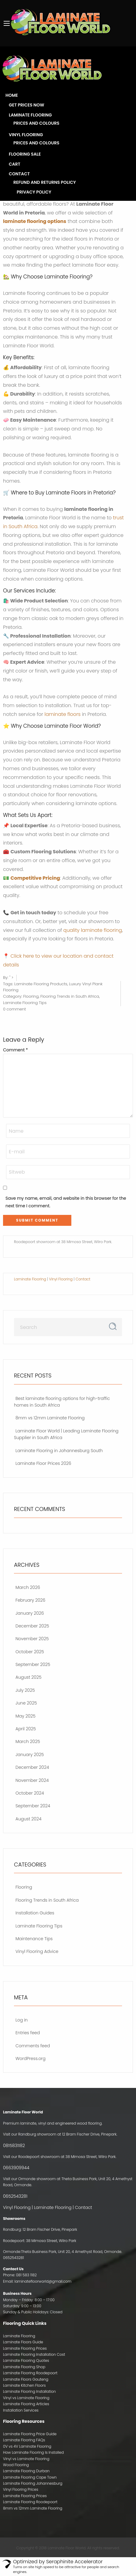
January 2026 (29, 1613)
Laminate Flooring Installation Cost (34, 2354)
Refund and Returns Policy (44, 182)
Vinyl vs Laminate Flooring (26, 2397)
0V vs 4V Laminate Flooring (27, 2446)
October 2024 (29, 1793)
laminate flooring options (34, 221)
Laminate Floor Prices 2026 (43, 1463)
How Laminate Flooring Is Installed (33, 2452)
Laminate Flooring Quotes (26, 2360)
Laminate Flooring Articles (26, 2403)
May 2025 (25, 1716)
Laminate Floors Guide (23, 2342)
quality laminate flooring (92, 930)
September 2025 (32, 1664)
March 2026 (27, 1587)
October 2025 (29, 1652)
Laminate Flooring (30, 115)
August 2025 (28, 1677)
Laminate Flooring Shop (24, 2366)
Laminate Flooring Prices (25, 2348)
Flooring (31, 996)
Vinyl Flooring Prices (20, 2489)
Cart (14, 164)
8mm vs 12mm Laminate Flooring (50, 1418)
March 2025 (27, 1741)
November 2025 (32, 1639)
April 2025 (25, 1729)
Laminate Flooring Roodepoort (30, 2372)
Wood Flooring (16, 2464)
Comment (15, 1050)
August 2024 (28, 1819)
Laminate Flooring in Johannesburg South (59, 1451)
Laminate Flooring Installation (29, 2391)
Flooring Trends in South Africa (69, 996)
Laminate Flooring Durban (26, 2470)
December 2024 (32, 1767)
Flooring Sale (25, 154)
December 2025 (32, 1626)
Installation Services (21, 2410)
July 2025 (25, 1690)
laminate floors (63, 714)
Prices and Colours (36, 123)
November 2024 (32, 1780)
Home (11, 95)
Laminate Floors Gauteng (25, 2379)
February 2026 (30, 1600)
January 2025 (29, 1755)
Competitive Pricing (35, 878)
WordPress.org (30, 2058)
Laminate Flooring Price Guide (29, 2433)
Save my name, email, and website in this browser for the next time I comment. (65, 1202)
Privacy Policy (34, 192)
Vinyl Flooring (26, 135)
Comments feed (32, 2046)
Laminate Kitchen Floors (24, 2385)
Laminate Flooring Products (40, 984)
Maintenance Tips (34, 1939)
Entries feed (27, 2033)
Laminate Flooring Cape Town (30, 2477)
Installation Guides (34, 1913)
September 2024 (32, 1806)
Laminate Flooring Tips (24, 1003)
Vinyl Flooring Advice (36, 1951)
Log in (21, 2020)
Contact (19, 174)
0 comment (14, 1009)
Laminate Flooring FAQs (24, 2440)
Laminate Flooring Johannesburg (32, 2483)
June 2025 (26, 1703)
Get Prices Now (26, 105)
